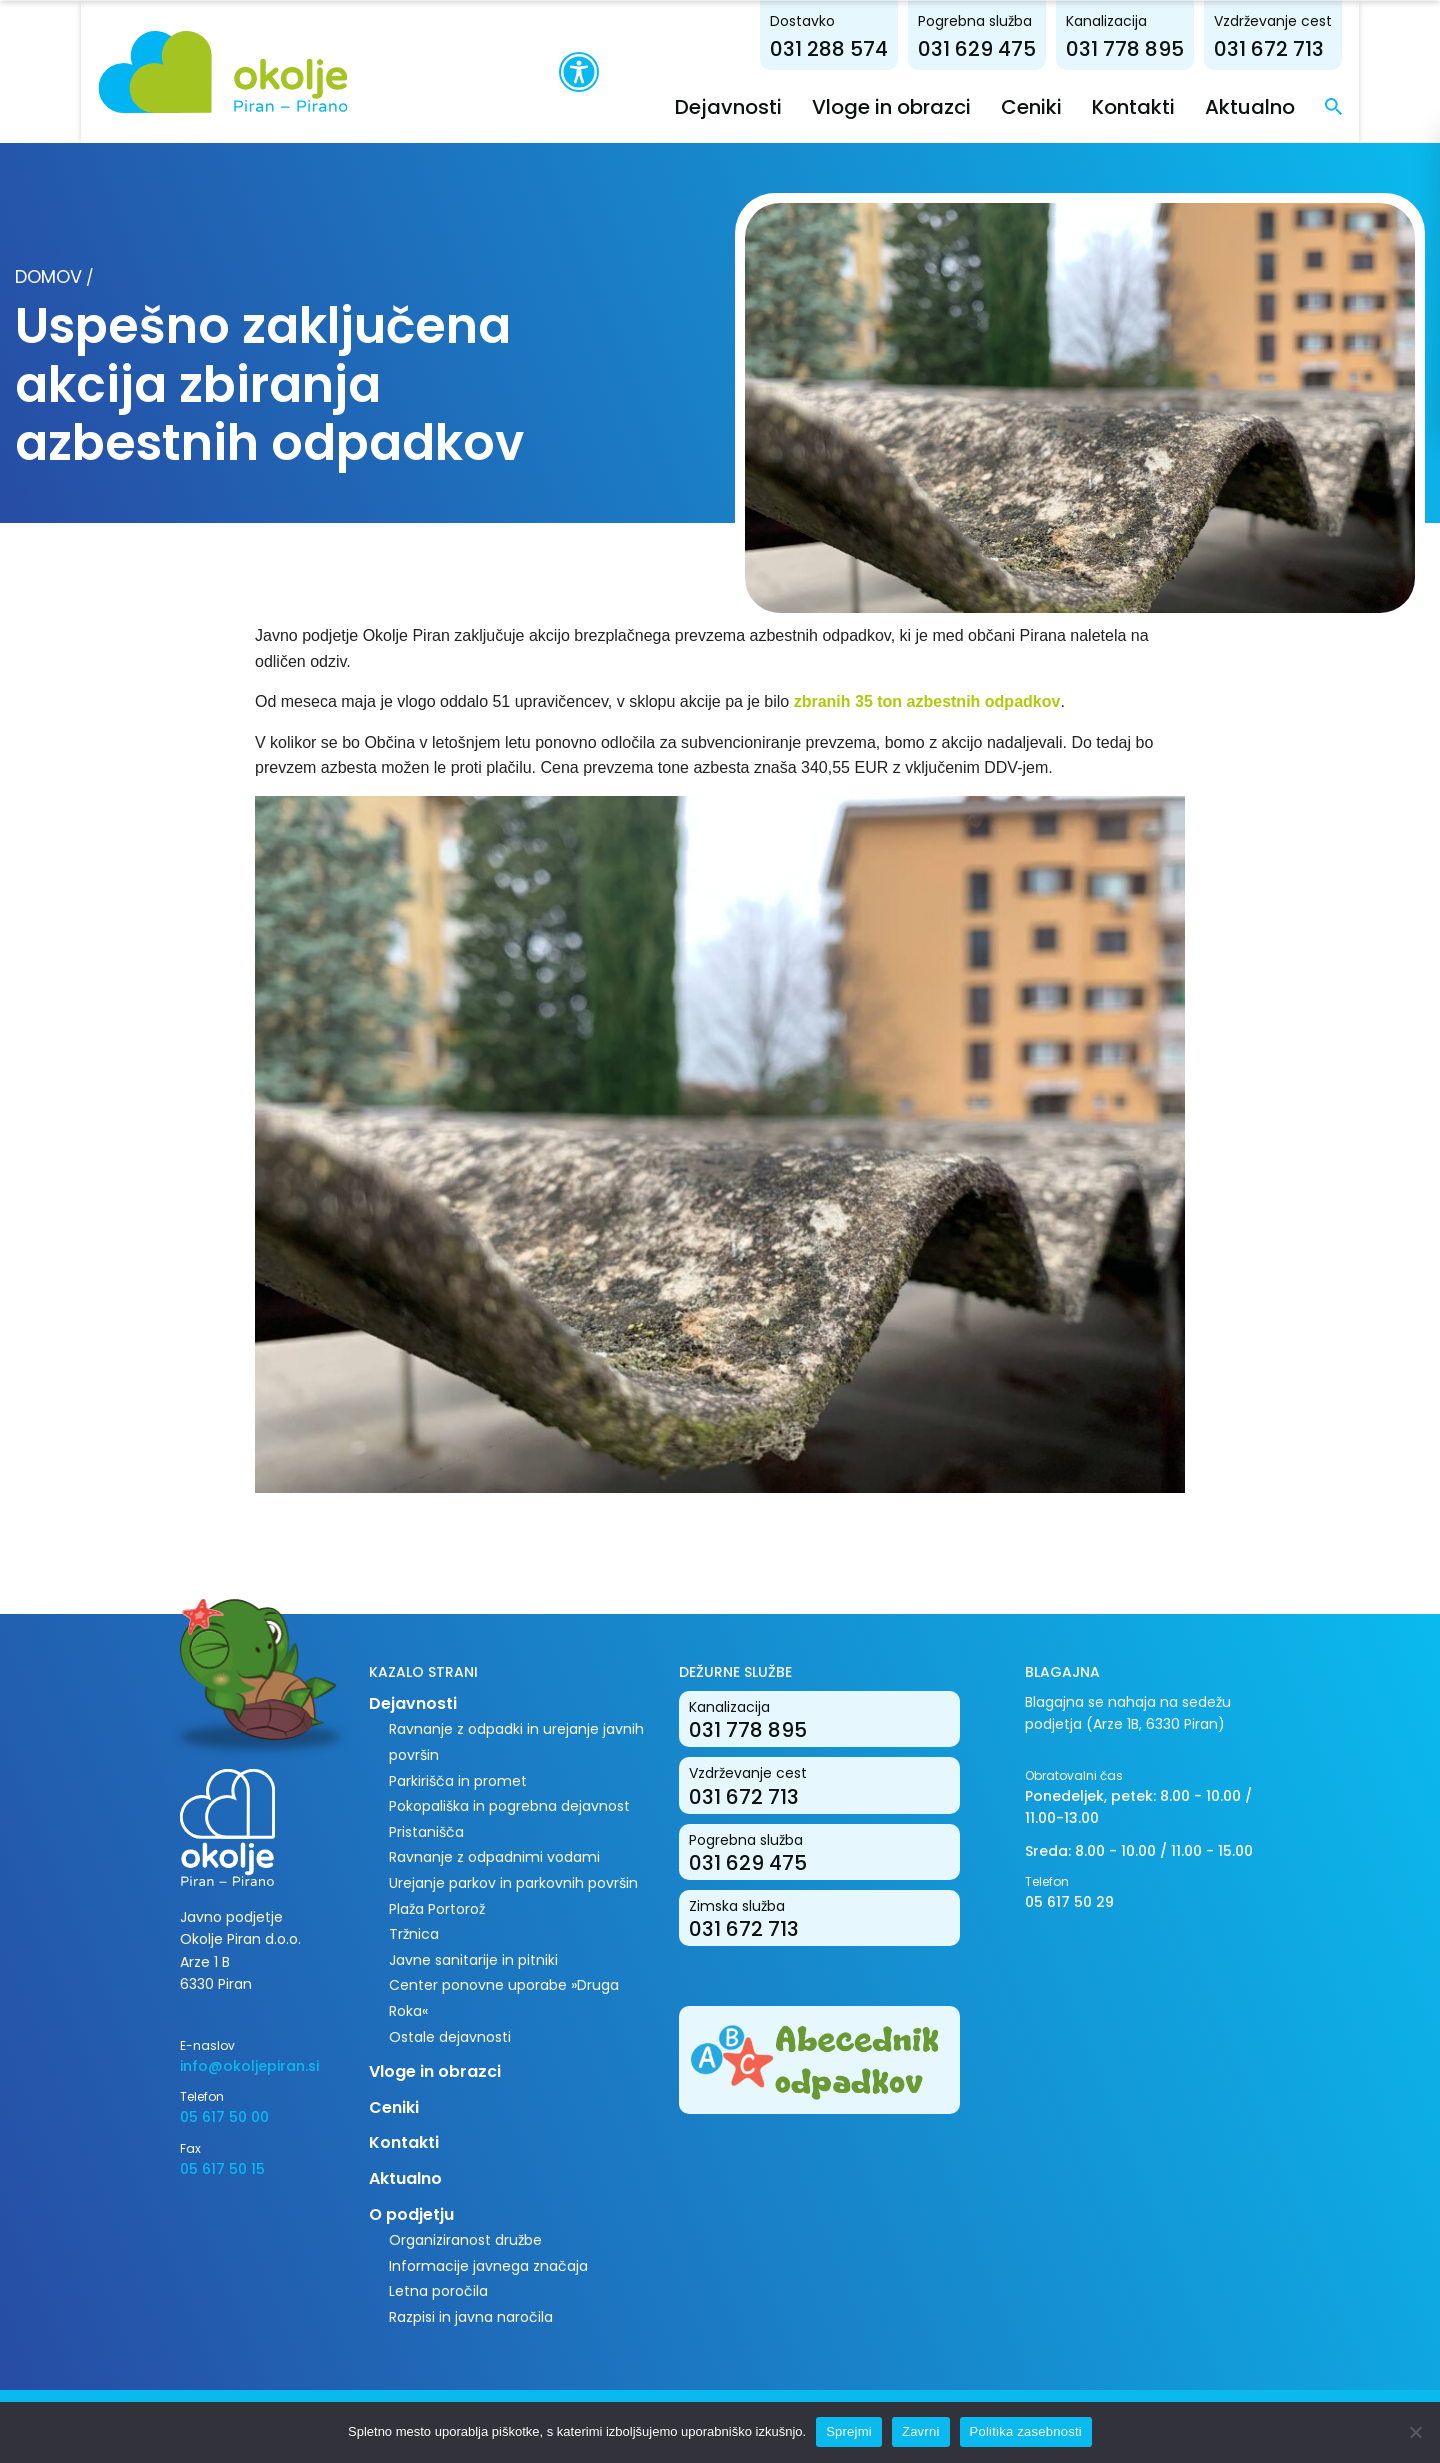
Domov (48, 276)
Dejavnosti (811, 106)
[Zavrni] (1415, 2432)
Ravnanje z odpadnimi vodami (494, 1857)
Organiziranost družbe (465, 2240)
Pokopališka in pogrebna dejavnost (509, 1806)
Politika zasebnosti (1026, 2431)
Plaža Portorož (437, 1908)
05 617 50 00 (224, 2117)
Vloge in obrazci (974, 106)
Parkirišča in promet (458, 1780)
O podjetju (411, 2213)
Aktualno (1333, 106)
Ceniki (1114, 106)
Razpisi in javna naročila (471, 2316)
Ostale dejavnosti (450, 2036)
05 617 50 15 (222, 2168)
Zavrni (921, 2431)
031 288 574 (912, 48)
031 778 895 (1208, 48)
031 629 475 (1060, 48)
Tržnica (414, 1934)
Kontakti (1216, 106)
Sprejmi (849, 2431)
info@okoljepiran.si (249, 2065)
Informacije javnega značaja (488, 2265)
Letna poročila (438, 2291)
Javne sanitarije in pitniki (473, 1959)
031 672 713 (1352, 48)
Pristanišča (426, 1831)
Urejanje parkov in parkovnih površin (513, 1882)
